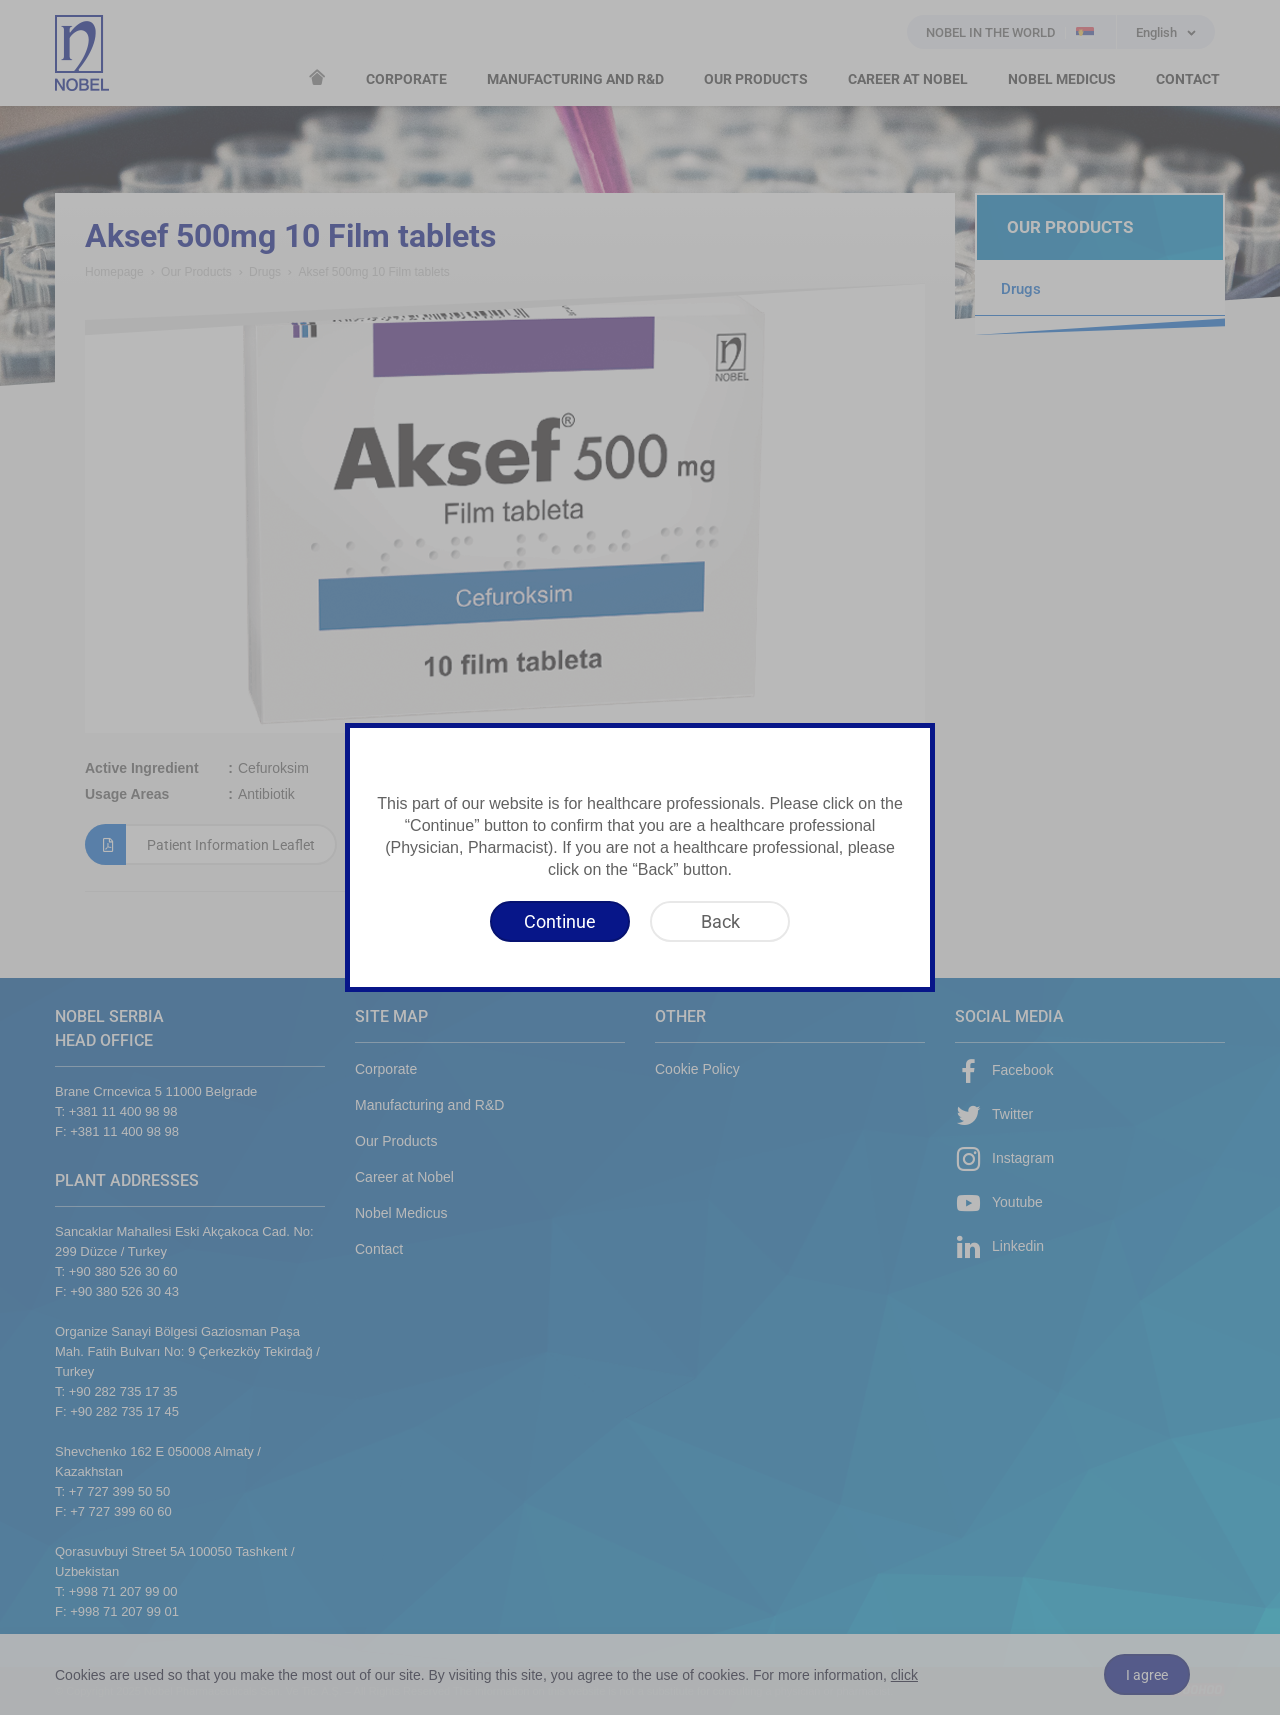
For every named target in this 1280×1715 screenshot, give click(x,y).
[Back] (720, 921)
